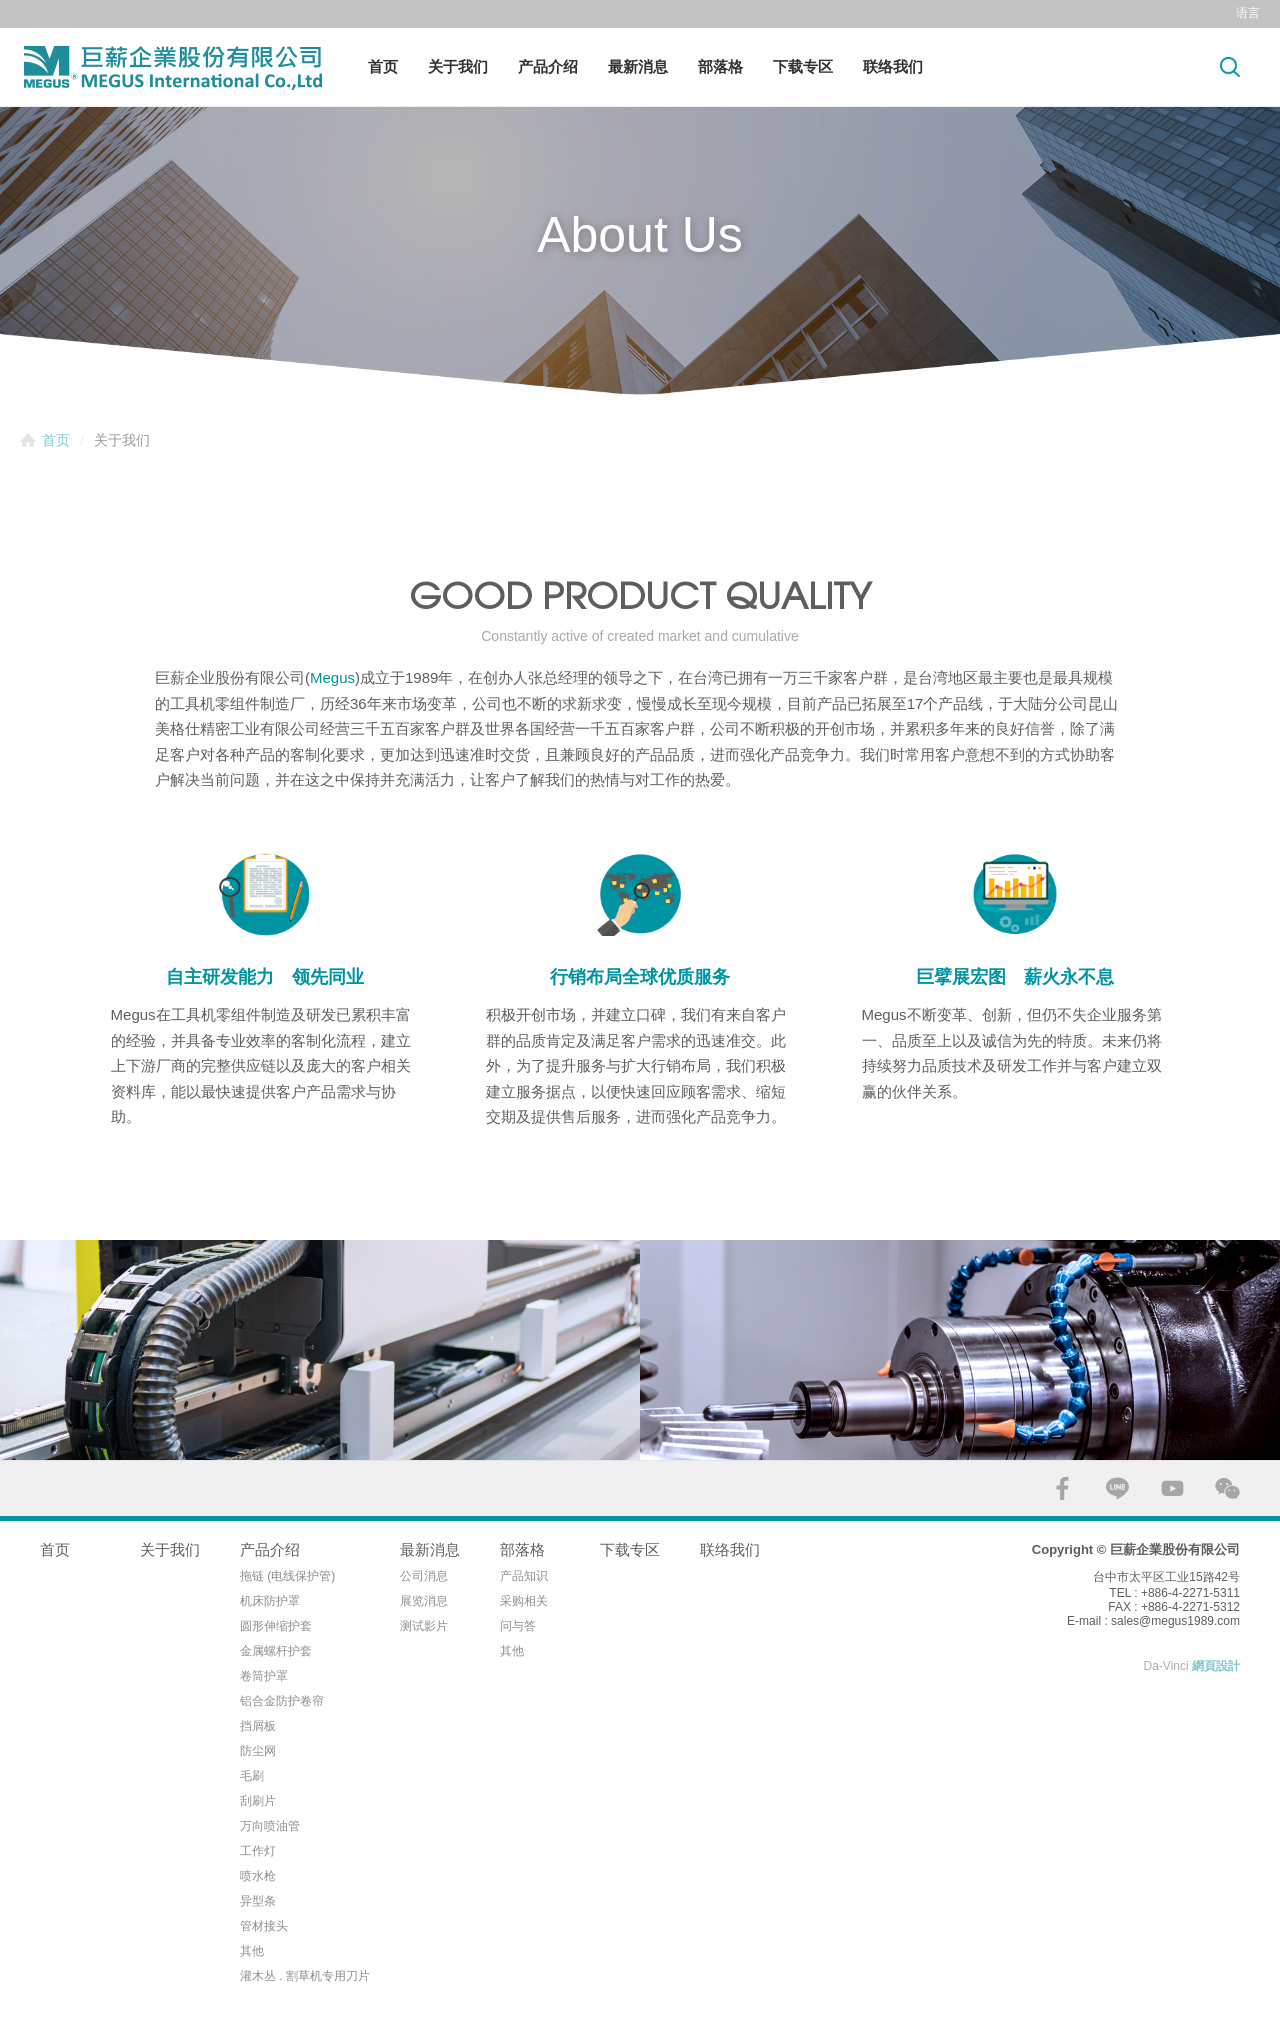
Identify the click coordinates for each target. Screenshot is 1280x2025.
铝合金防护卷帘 (282, 1701)
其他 (252, 1951)
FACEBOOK (1062, 1488)
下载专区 (803, 66)
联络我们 (893, 66)
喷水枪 (258, 1876)
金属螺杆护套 (276, 1651)
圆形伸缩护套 (276, 1626)
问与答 (518, 1626)
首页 (383, 66)
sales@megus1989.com (1175, 1621)
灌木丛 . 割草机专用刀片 (305, 1976)
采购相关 (524, 1601)
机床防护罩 (270, 1601)
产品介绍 (548, 66)
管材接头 (264, 1926)
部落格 (720, 66)
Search (1230, 66)
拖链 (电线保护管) (287, 1576)
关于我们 (458, 66)
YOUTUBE (1172, 1488)
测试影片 (424, 1626)
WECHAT (1227, 1488)
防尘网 (258, 1751)
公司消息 (424, 1576)
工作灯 (258, 1851)
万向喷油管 (270, 1826)
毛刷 (252, 1776)
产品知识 (524, 1576)
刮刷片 (258, 1801)
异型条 (258, 1901)
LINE (1117, 1488)
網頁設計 (1216, 1666)
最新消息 (638, 66)
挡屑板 (258, 1726)
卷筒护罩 (264, 1676)
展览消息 (424, 1601)
